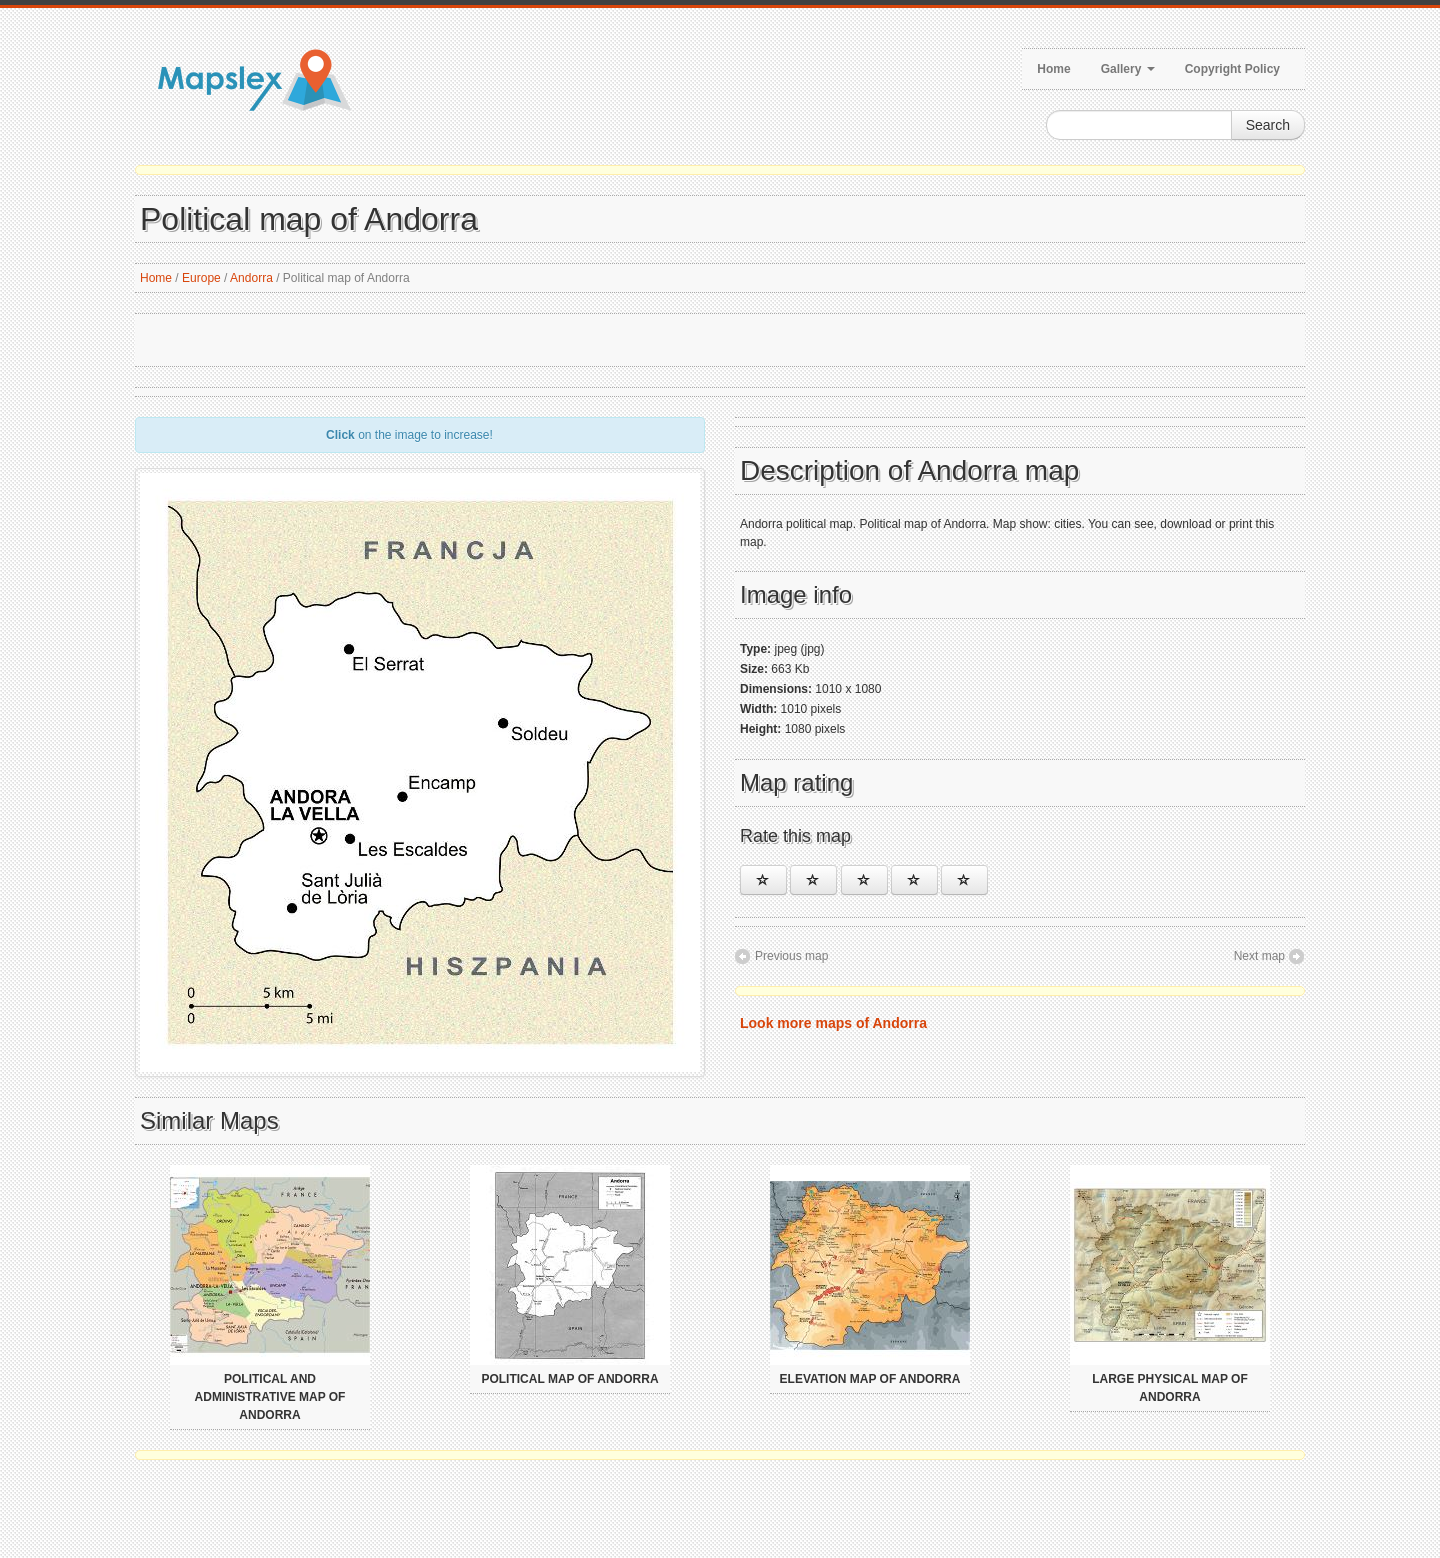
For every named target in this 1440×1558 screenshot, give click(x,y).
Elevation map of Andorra (870, 1379)
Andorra (251, 278)
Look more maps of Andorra (833, 1023)
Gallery (1128, 69)
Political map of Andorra (569, 1379)
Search (1268, 125)
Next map (1259, 956)
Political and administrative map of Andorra (270, 1397)
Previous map (791, 956)
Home (1053, 69)
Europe (201, 278)
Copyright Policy (1232, 69)
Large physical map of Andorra (1170, 1388)
